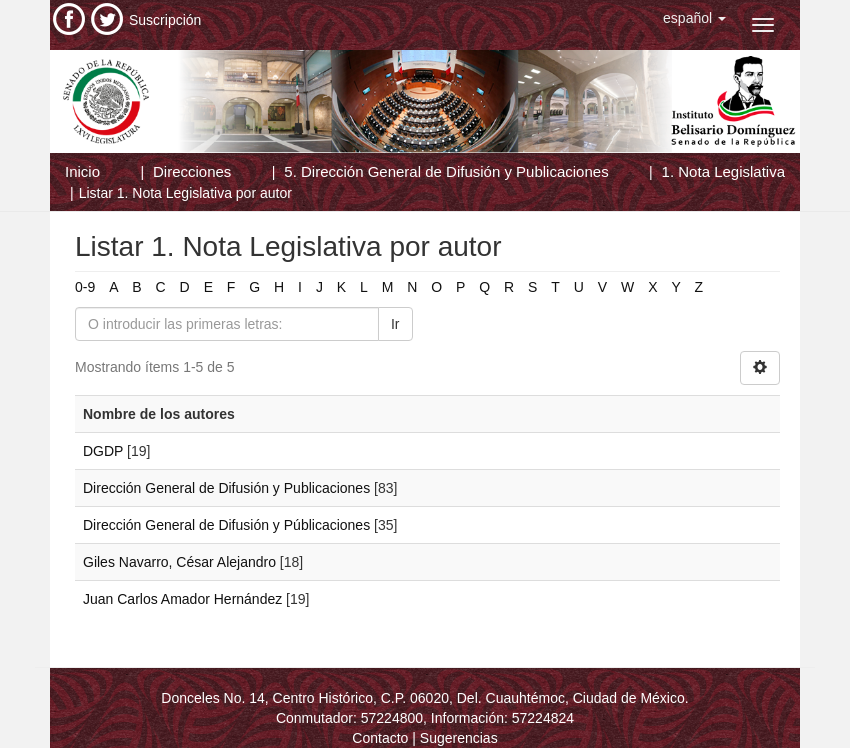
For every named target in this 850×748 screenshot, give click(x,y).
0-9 (85, 287)
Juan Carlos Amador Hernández (182, 599)
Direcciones (192, 171)
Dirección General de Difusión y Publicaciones (226, 488)
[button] (694, 18)
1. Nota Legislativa (723, 171)
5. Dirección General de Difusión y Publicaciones (446, 171)
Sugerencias (459, 738)
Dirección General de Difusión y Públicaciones (226, 525)
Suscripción (165, 20)
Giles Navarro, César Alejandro (179, 562)
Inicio (82, 171)
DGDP (103, 451)
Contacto (380, 738)
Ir (395, 324)
